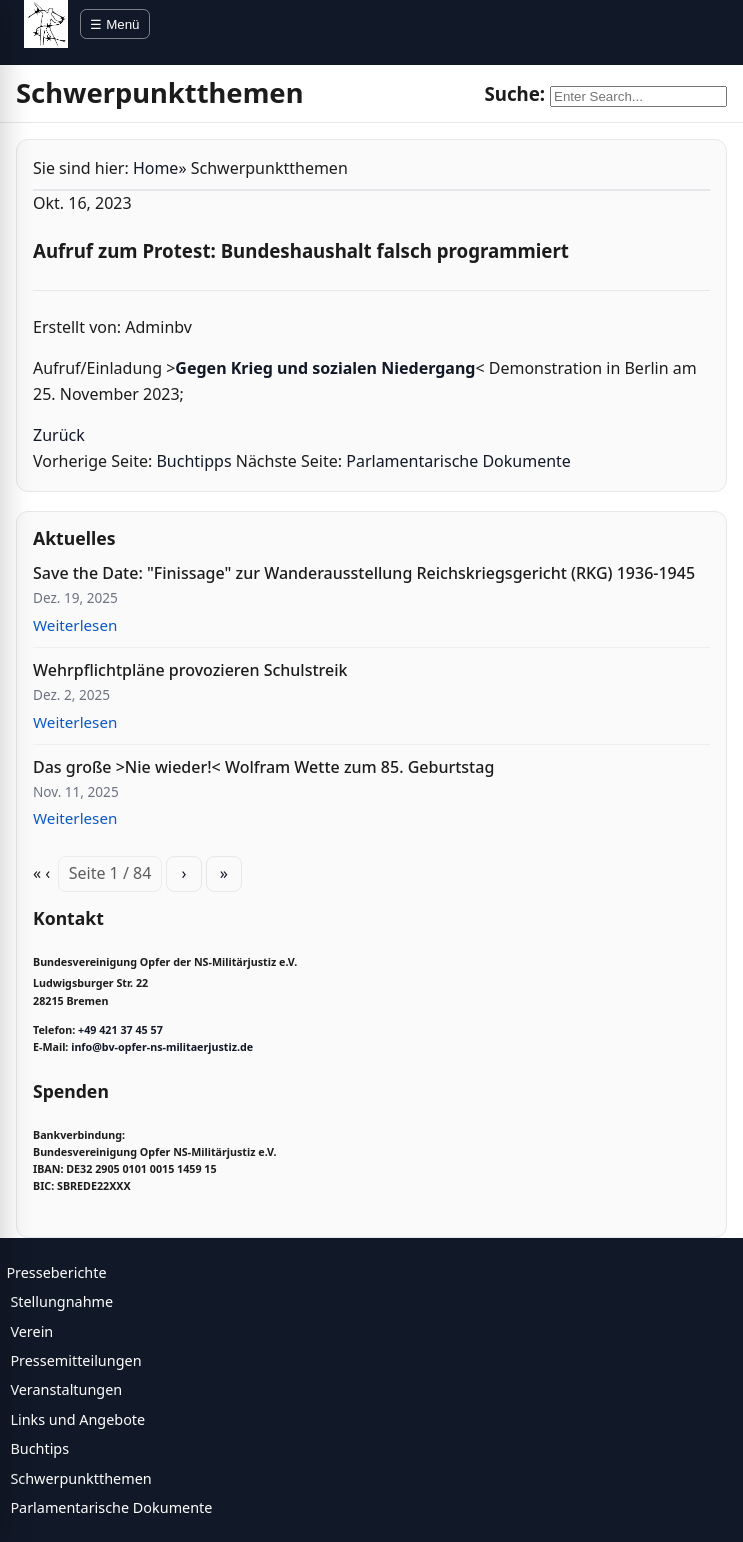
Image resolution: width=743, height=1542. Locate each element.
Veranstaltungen (66, 1389)
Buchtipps (193, 461)
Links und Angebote (77, 1419)
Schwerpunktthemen (80, 1478)
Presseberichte (56, 1272)
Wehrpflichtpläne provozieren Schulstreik (190, 670)
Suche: (514, 93)
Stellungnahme (61, 1301)
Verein (31, 1331)
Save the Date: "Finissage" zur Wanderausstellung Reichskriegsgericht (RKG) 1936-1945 (364, 573)
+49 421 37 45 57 (120, 1030)
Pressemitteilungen (75, 1360)
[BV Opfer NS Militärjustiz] (46, 24)
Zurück (59, 435)
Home (156, 168)
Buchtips (39, 1448)
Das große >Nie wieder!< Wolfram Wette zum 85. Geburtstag (263, 767)
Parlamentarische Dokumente (458, 461)
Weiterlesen (75, 625)
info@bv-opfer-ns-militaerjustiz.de (162, 1047)
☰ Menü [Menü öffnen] (114, 24)
